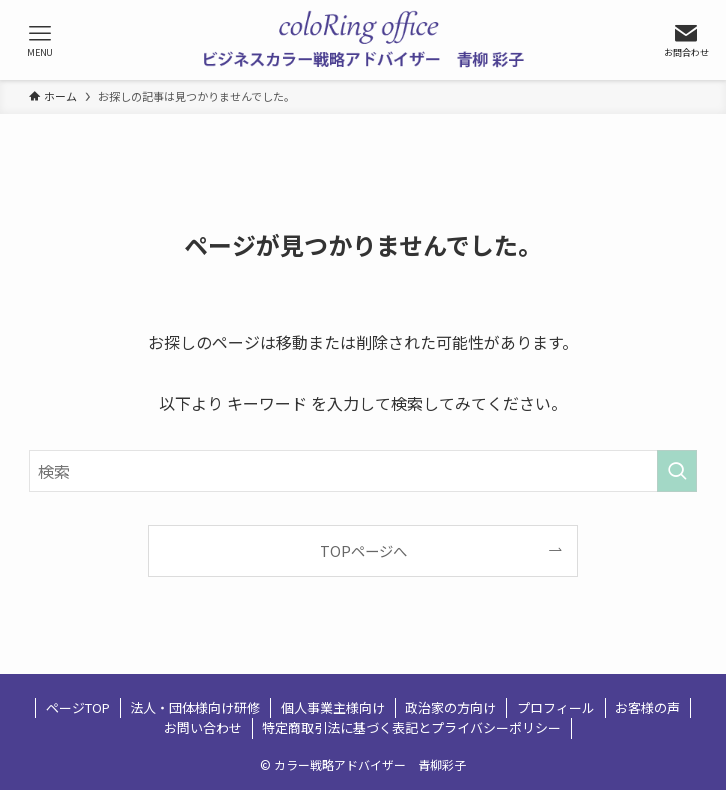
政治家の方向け (450, 707)
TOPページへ (363, 550)
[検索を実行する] (677, 471)
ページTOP (78, 707)
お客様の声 (647, 707)
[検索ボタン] (686, 40)
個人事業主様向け (333, 707)
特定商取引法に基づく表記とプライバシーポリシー (411, 727)
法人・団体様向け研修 (195, 707)
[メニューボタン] (40, 40)
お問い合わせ (203, 727)
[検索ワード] (363, 471)
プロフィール (556, 707)
